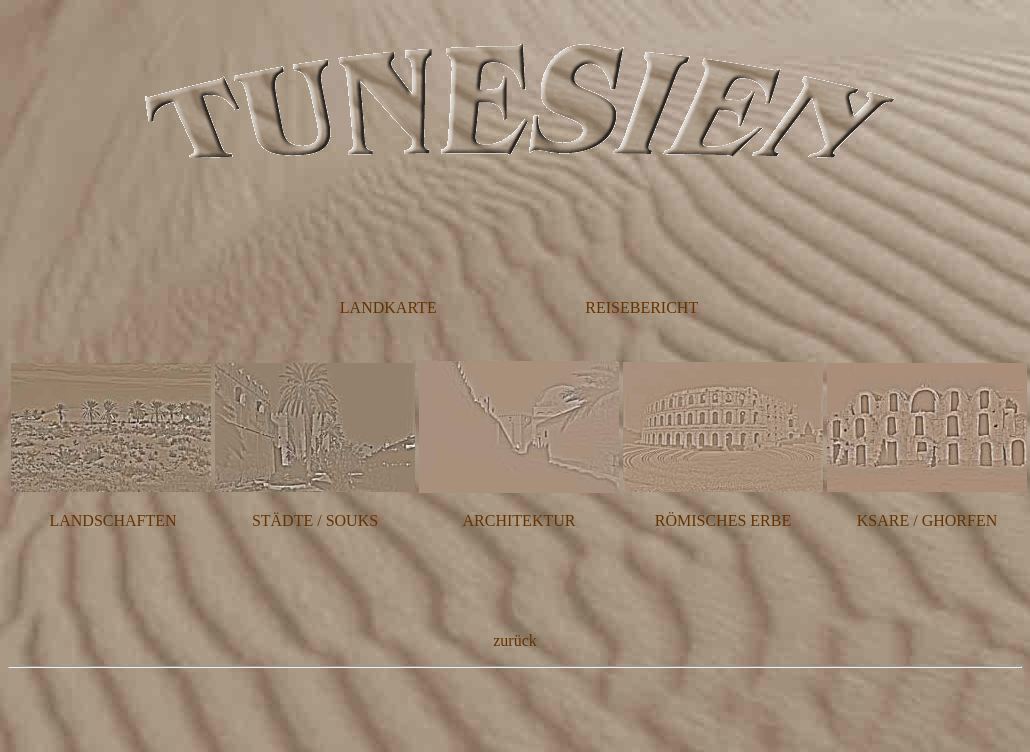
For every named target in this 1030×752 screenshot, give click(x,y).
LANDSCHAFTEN (112, 520)
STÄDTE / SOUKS (315, 520)
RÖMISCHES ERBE (723, 520)
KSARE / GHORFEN (927, 520)
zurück (515, 640)
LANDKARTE (388, 307)
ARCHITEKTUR (519, 520)
